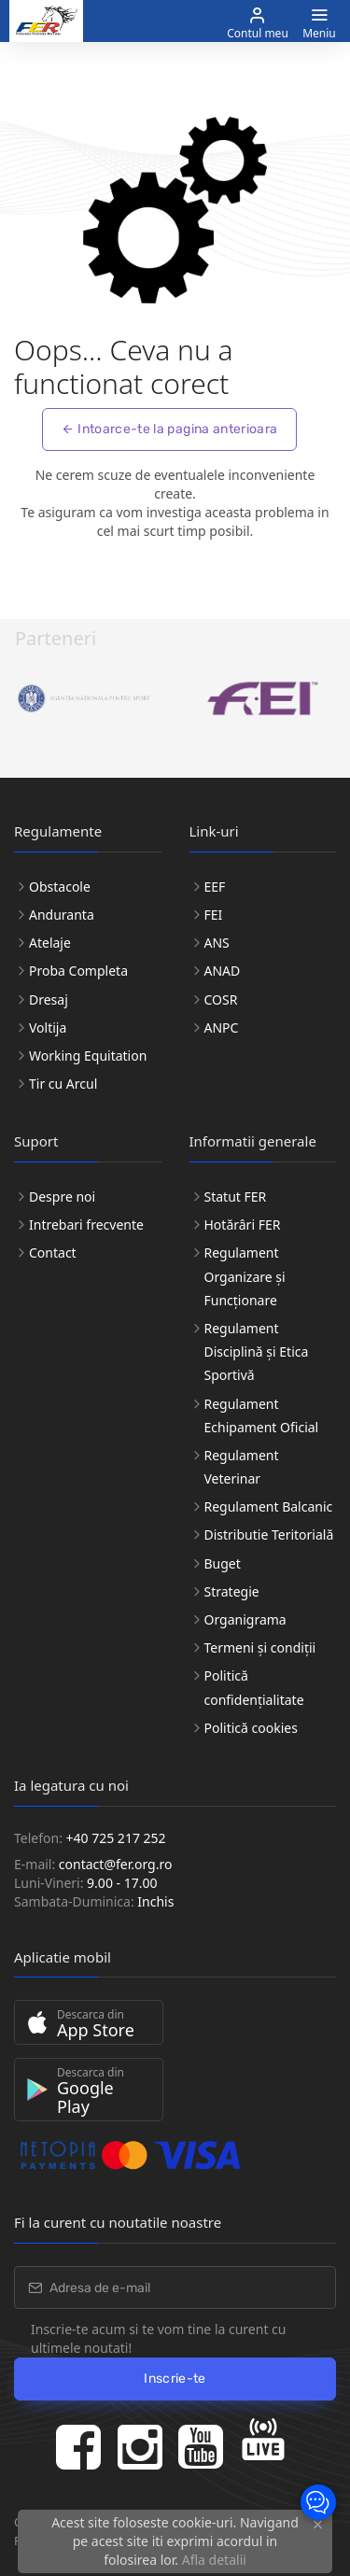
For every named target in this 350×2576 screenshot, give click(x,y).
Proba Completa (78, 970)
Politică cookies (251, 1728)
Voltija (47, 1027)
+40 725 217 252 (116, 1838)
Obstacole (60, 886)
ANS (217, 942)
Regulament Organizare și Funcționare (245, 1276)
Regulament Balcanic (268, 1506)
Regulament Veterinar (241, 1466)
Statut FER (235, 1196)
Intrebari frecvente (86, 1224)
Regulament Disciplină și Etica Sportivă (256, 1351)
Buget (222, 1563)
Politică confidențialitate (254, 1687)
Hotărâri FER (242, 1224)
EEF (215, 886)
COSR (221, 999)
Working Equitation (88, 1055)
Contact (53, 1252)
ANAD (222, 970)
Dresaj (48, 999)
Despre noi (62, 1196)
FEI (213, 914)
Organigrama (245, 1619)
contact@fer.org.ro (116, 1864)
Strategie (231, 1591)
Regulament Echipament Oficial (261, 1415)
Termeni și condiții (260, 1647)
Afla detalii (214, 2560)
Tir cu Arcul (63, 1083)
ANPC (221, 1027)
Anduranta (61, 914)
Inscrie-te (175, 2378)
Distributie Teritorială (269, 1534)
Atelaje (50, 942)
